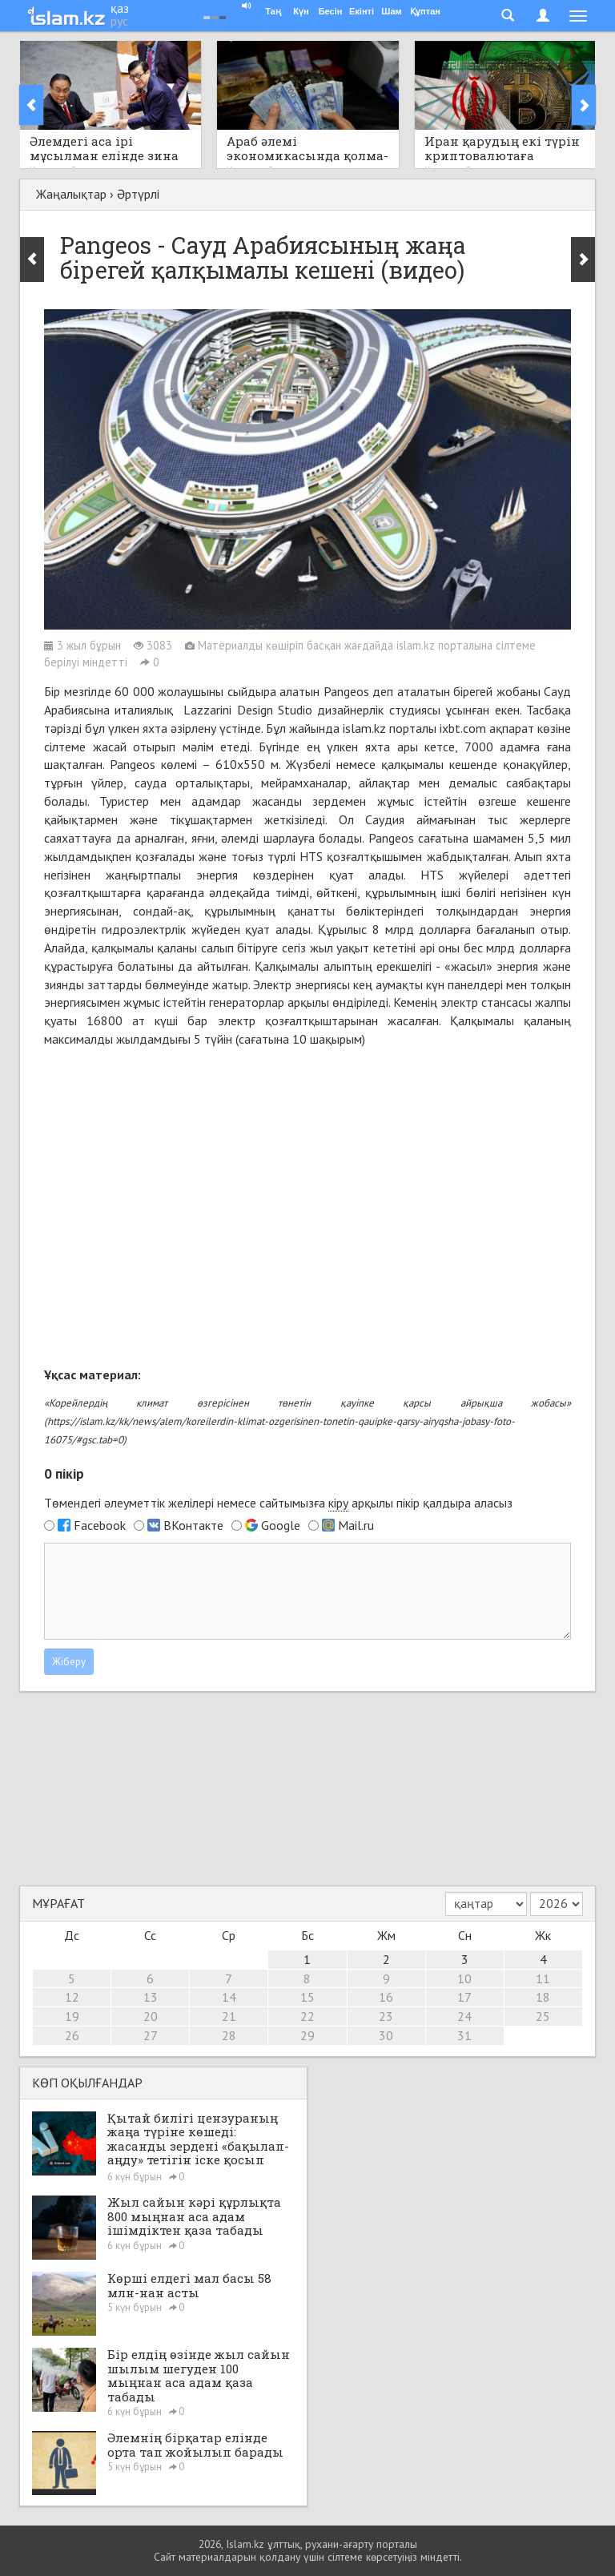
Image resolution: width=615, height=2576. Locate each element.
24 (464, 2016)
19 (72, 2016)
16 (386, 1997)
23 (386, 2016)
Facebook (100, 1525)
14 (229, 1997)
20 (150, 2016)
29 (307, 2035)
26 (72, 2035)
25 (543, 2016)
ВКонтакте (193, 1525)
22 (307, 2016)
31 (464, 2035)
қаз (120, 8)
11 (543, 1978)
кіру (338, 1503)
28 (229, 2035)
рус (119, 21)
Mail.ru (356, 1525)
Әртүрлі (138, 194)
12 (72, 1997)
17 (464, 1997)
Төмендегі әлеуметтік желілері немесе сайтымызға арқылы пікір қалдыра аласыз (278, 1503)
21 (229, 2016)
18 (543, 1997)
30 (386, 2035)
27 (150, 2035)
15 (307, 1997)
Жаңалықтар (71, 194)
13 (150, 1997)
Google (280, 1525)
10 (464, 1978)
